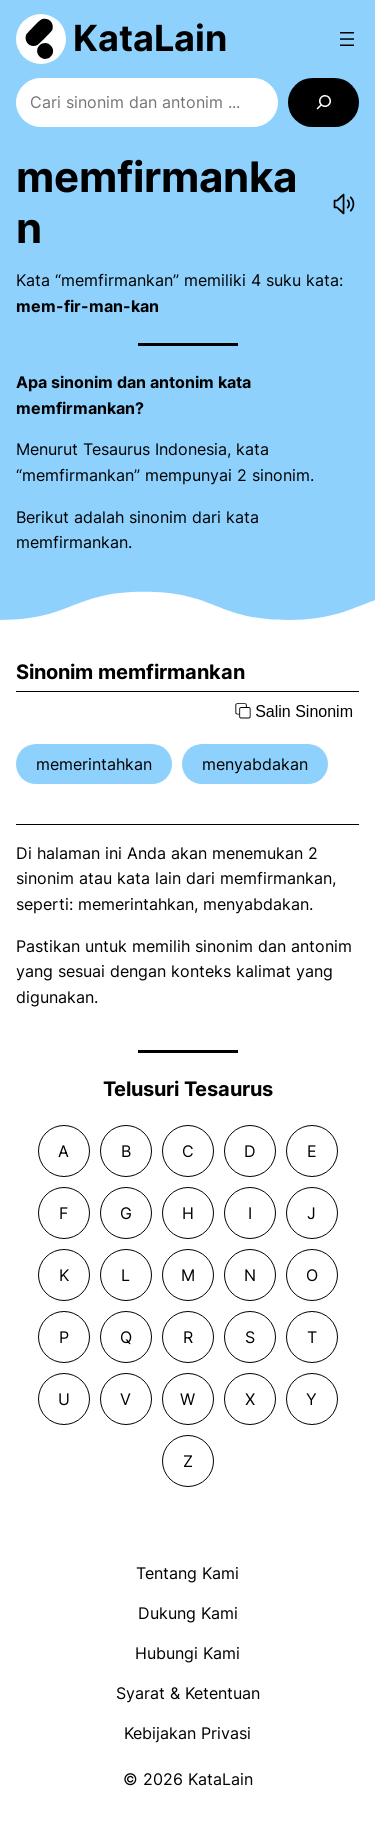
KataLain (150, 38)
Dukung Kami (188, 1613)
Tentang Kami (187, 1573)
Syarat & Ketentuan (188, 1693)
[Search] (323, 102)
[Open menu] (347, 39)
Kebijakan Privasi (187, 1733)
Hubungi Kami (187, 1653)
